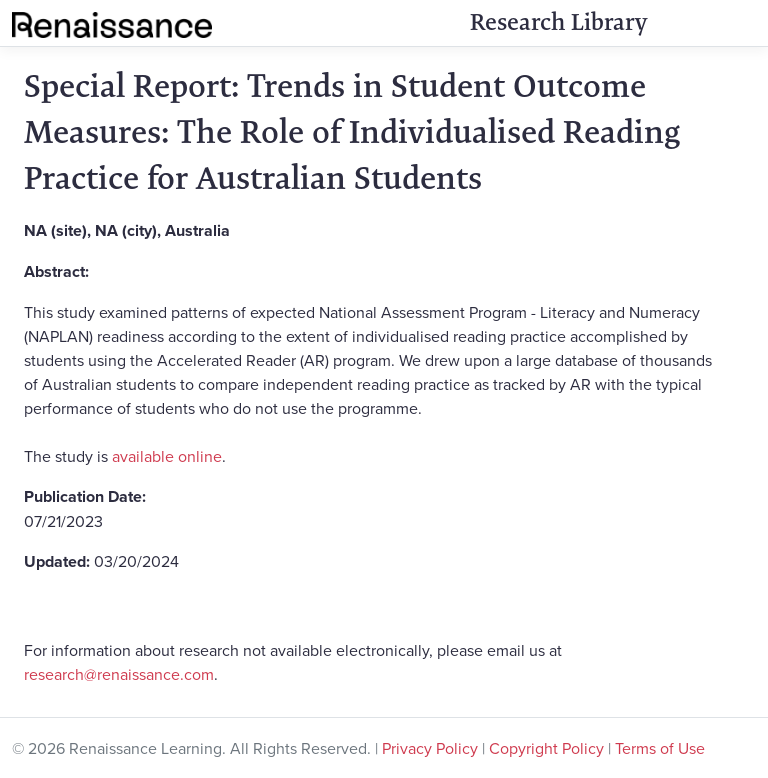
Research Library (558, 22)
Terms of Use (660, 748)
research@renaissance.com (119, 674)
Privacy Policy (430, 748)
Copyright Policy (546, 748)
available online (167, 456)
